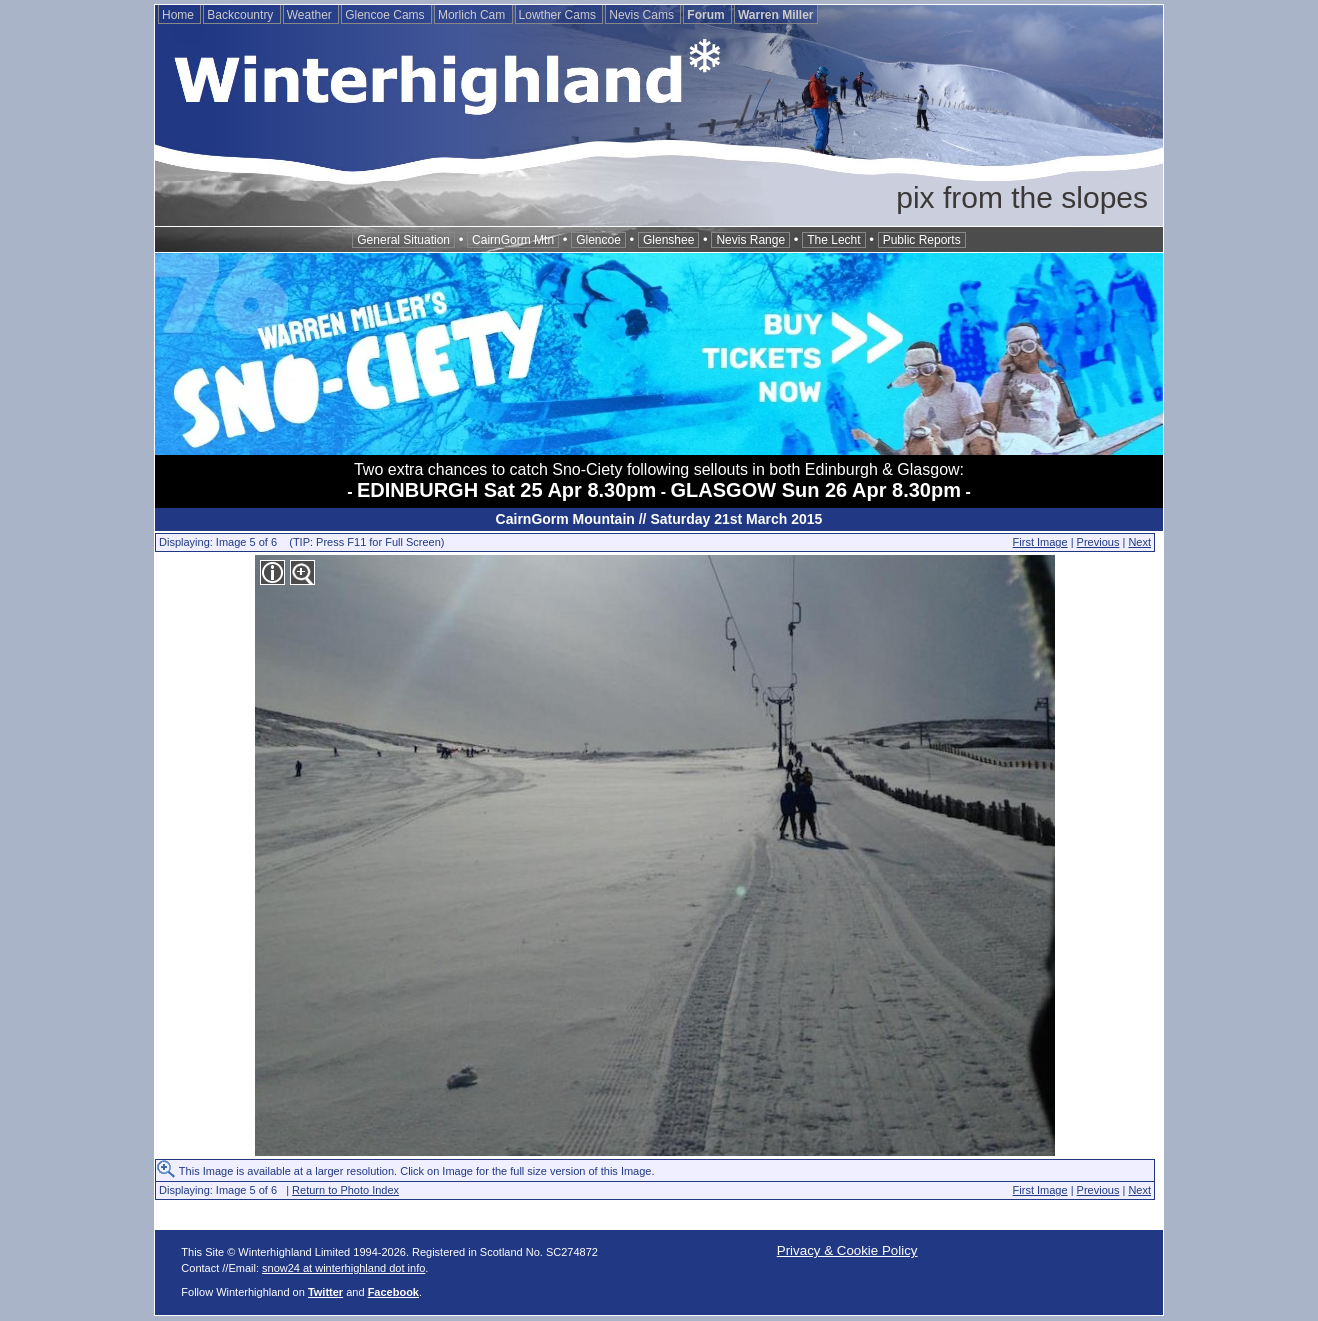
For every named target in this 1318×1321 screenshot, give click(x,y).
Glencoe (598, 240)
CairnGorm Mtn (513, 240)
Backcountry (241, 15)
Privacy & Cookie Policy (847, 1250)
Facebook (393, 1292)
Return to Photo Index (345, 1190)
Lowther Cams (559, 15)
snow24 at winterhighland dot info (343, 1268)
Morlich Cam (473, 15)
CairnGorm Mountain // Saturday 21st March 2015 (659, 519)
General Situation (403, 240)
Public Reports (922, 240)
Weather (311, 15)
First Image (1040, 542)
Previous (1098, 542)
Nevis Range (750, 240)
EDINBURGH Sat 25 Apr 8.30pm (506, 490)
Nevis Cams (643, 15)
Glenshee (668, 240)
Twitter (325, 1292)
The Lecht (833, 240)
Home (179, 15)
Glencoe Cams (386, 15)
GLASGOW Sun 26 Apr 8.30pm (816, 490)
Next (1139, 542)
